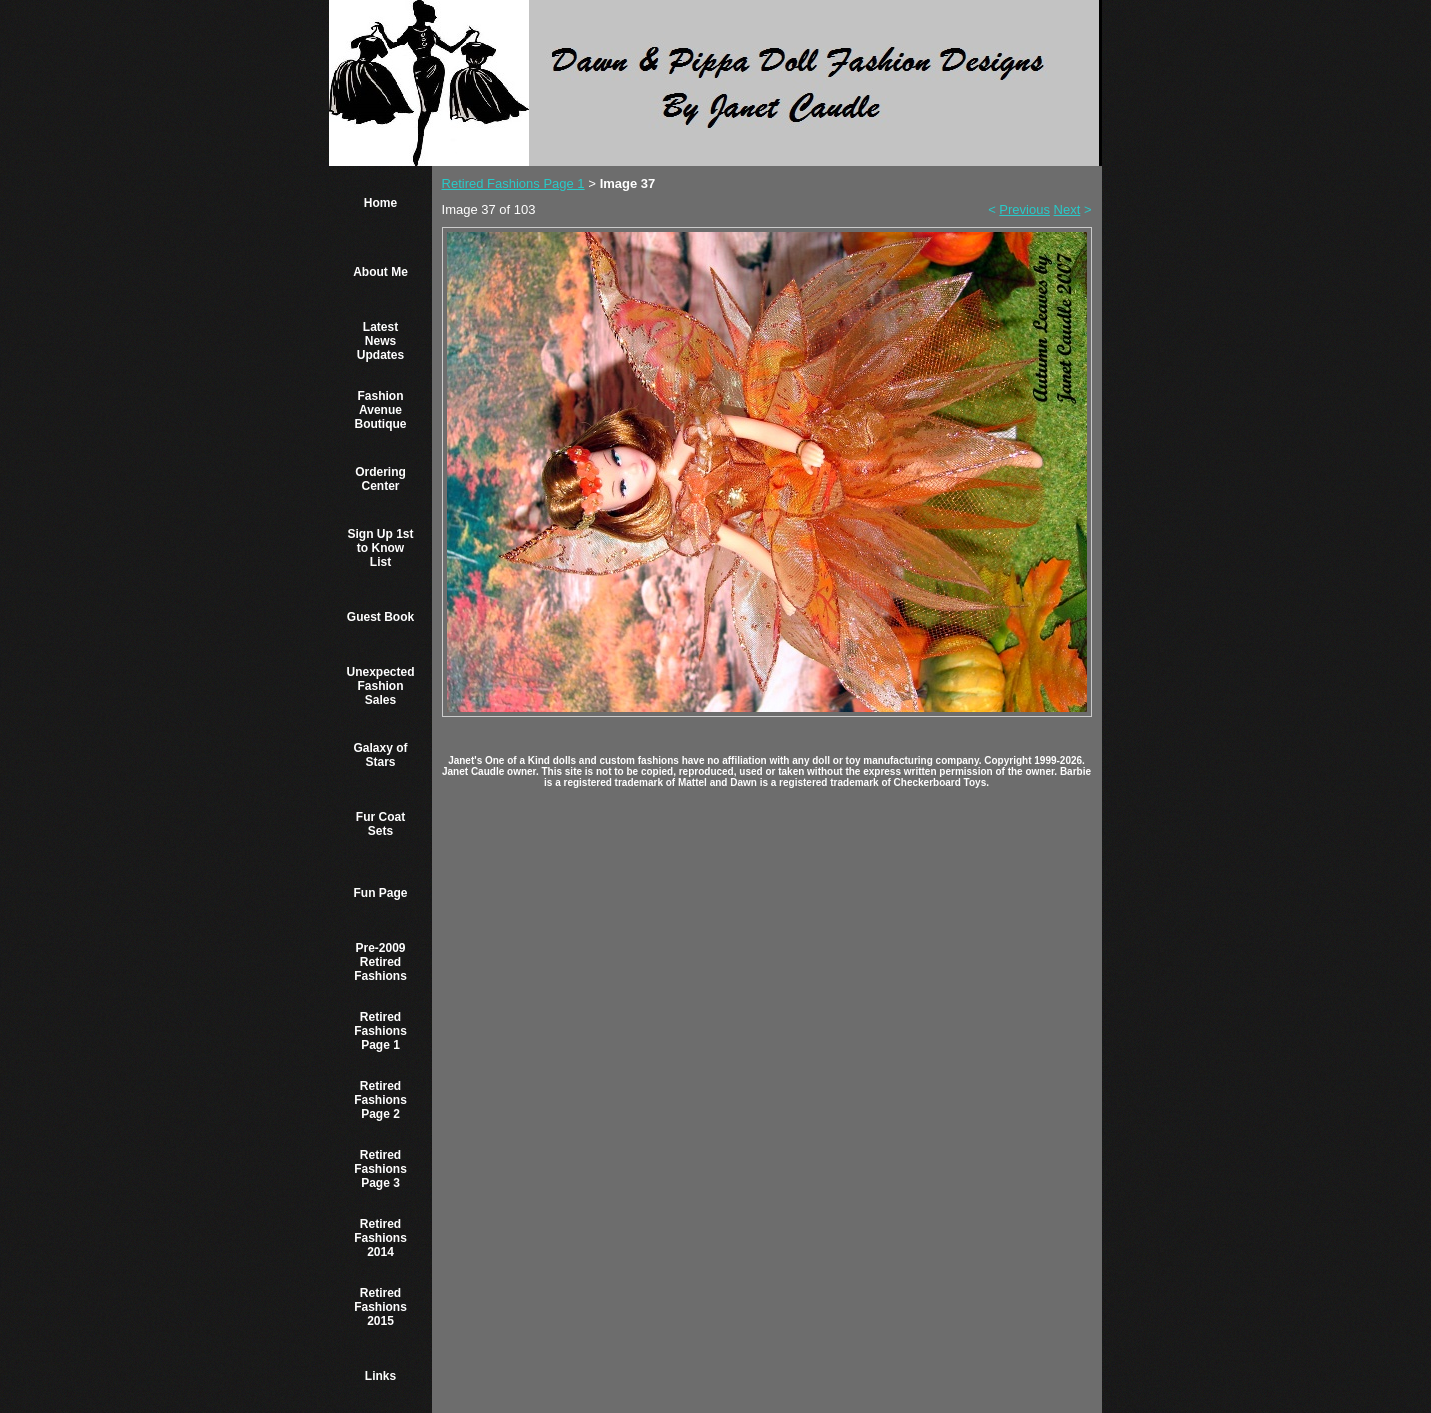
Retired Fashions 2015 (380, 1307)
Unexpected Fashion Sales (380, 686)
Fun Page (380, 893)
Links (380, 1376)
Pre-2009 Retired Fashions (380, 962)
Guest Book (380, 617)
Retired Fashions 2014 (380, 1238)
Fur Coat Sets (380, 824)
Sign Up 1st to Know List (380, 548)
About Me (380, 272)
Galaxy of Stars (380, 755)
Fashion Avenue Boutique (381, 410)
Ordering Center (380, 479)
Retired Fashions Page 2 (380, 1100)
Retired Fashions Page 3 (380, 1169)
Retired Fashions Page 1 (380, 1031)
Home (380, 203)
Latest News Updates (380, 341)
